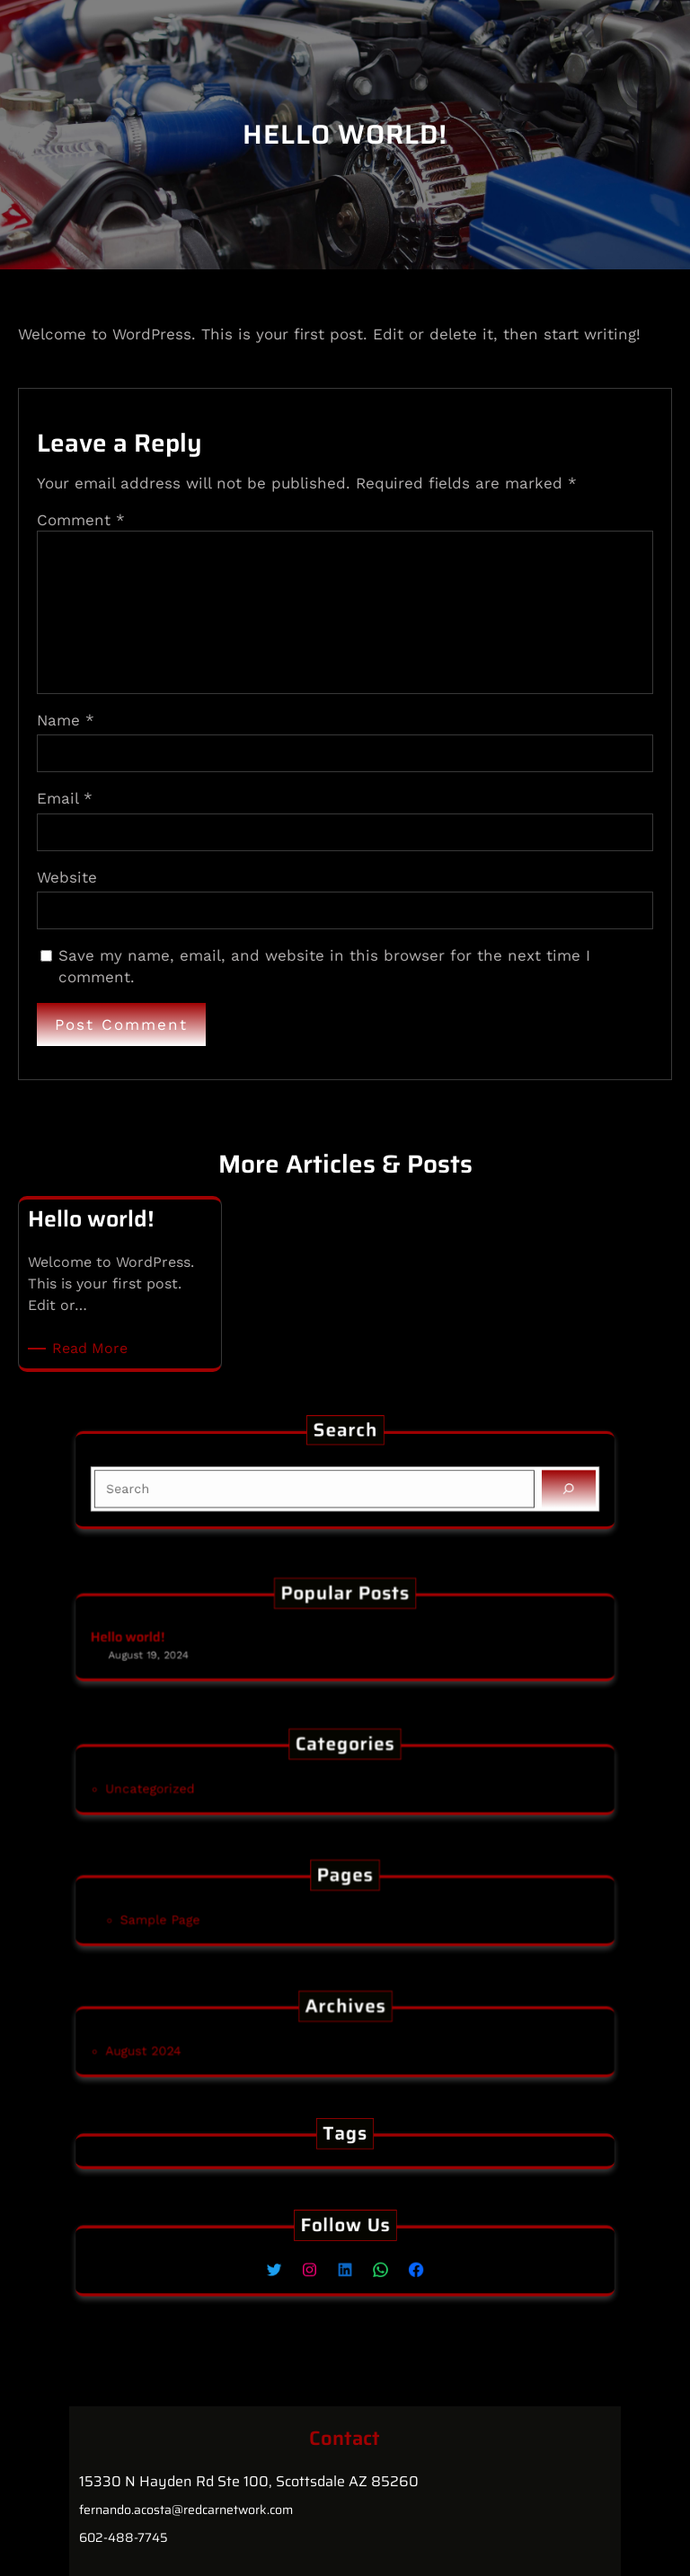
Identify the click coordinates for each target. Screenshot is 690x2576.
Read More (93, 1348)
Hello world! (204, 1637)
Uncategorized (219, 1785)
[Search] (490, 1485)
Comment (81, 520)
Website (67, 877)
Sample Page (225, 1916)
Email (65, 798)
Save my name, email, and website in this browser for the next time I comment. (324, 966)
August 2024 (214, 2048)
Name (65, 720)
